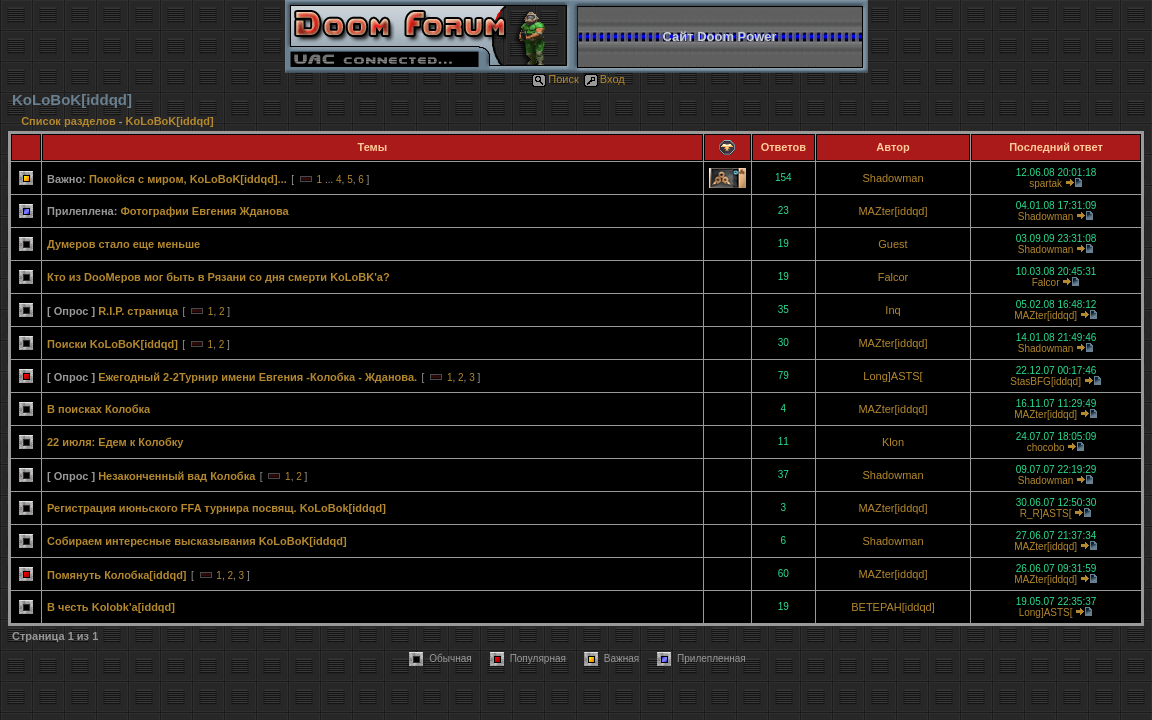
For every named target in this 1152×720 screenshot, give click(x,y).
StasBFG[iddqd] (1045, 381)
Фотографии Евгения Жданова (204, 211)
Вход (604, 79)
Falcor (893, 277)
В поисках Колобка (98, 409)
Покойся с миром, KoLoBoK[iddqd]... (188, 179)
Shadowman (892, 178)
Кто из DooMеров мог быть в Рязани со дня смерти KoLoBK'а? (218, 277)
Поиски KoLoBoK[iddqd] (112, 344)
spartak (1045, 183)
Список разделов (70, 121)
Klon (893, 442)
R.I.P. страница (138, 311)
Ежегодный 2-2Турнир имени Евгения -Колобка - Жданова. (257, 377)
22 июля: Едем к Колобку (115, 442)
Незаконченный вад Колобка (176, 476)
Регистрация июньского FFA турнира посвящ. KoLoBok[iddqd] (216, 508)
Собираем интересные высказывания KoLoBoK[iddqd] (197, 541)
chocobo (1046, 447)
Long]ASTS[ (892, 376)
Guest (892, 244)
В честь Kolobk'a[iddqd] (111, 607)
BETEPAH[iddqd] (893, 607)
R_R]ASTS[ (1046, 513)
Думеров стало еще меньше (123, 244)
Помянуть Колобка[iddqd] (117, 575)
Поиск (555, 79)
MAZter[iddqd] (892, 211)
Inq (892, 310)
